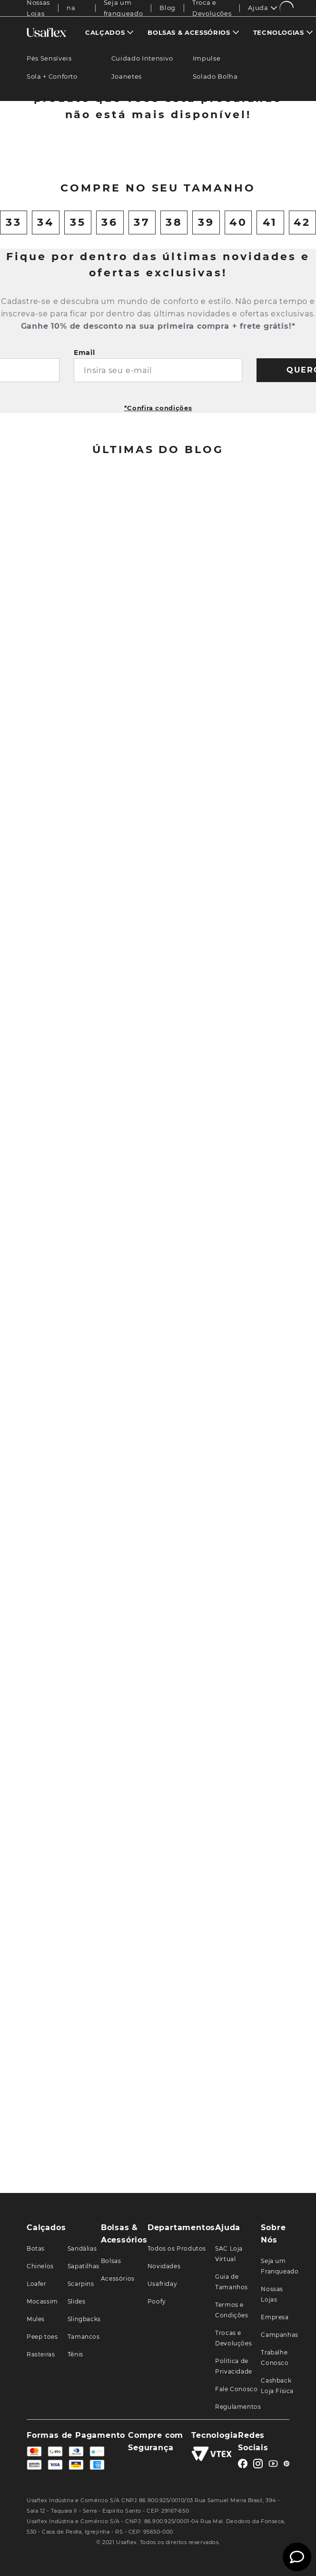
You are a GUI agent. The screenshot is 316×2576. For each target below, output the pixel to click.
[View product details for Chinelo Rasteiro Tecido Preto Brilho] (256, 247)
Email (84, 517)
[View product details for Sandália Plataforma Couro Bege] (125, 247)
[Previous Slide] (22, 247)
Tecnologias (278, 32)
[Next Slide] (294, 247)
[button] (145, 315)
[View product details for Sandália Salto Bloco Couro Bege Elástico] (191, 247)
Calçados (105, 32)
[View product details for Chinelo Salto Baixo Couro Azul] (59, 247)
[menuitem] (109, 32)
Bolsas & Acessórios (189, 32)
